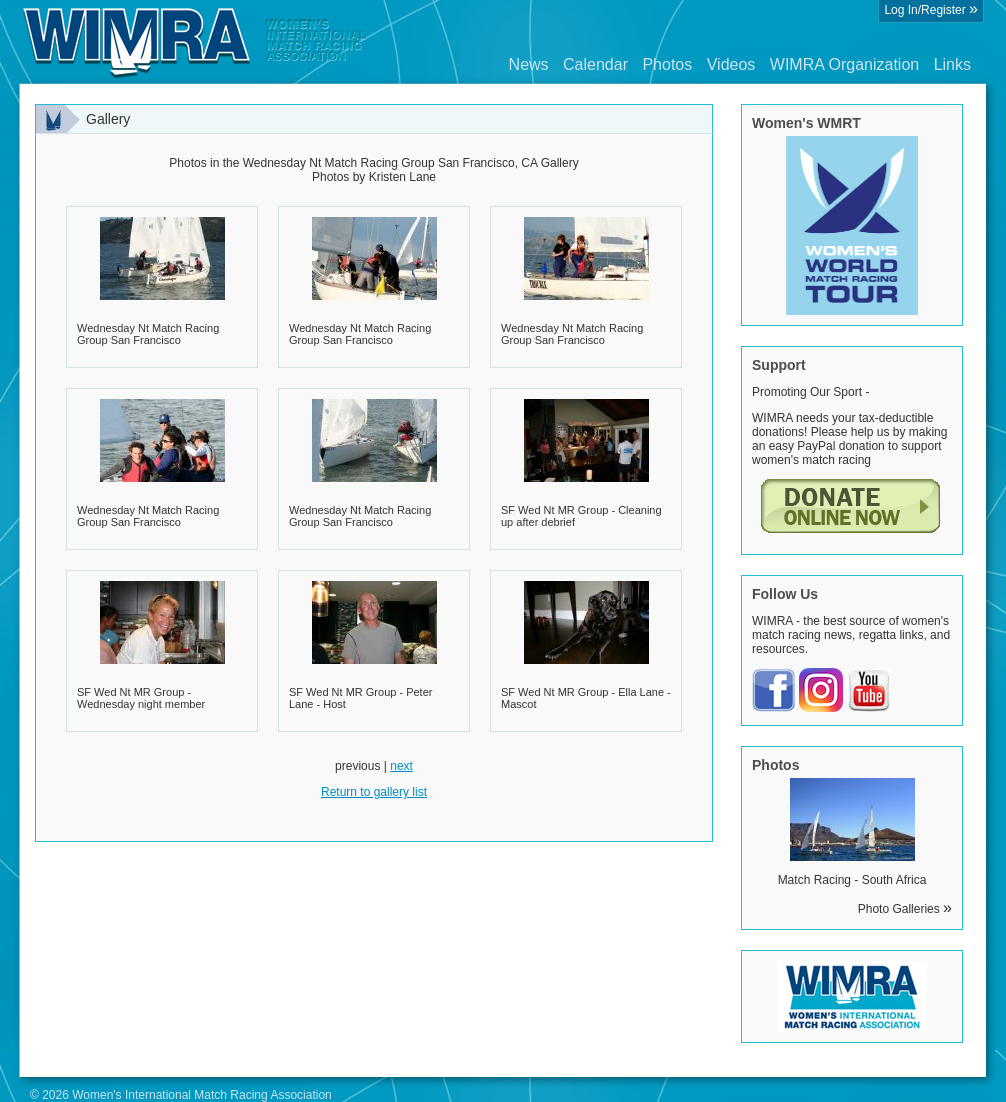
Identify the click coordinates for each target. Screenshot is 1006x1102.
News (529, 64)
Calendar (595, 64)
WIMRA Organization (844, 64)
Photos (667, 64)
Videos (731, 64)
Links (952, 64)
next (401, 766)
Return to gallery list (374, 792)
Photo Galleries (905, 909)
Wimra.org (195, 42)
